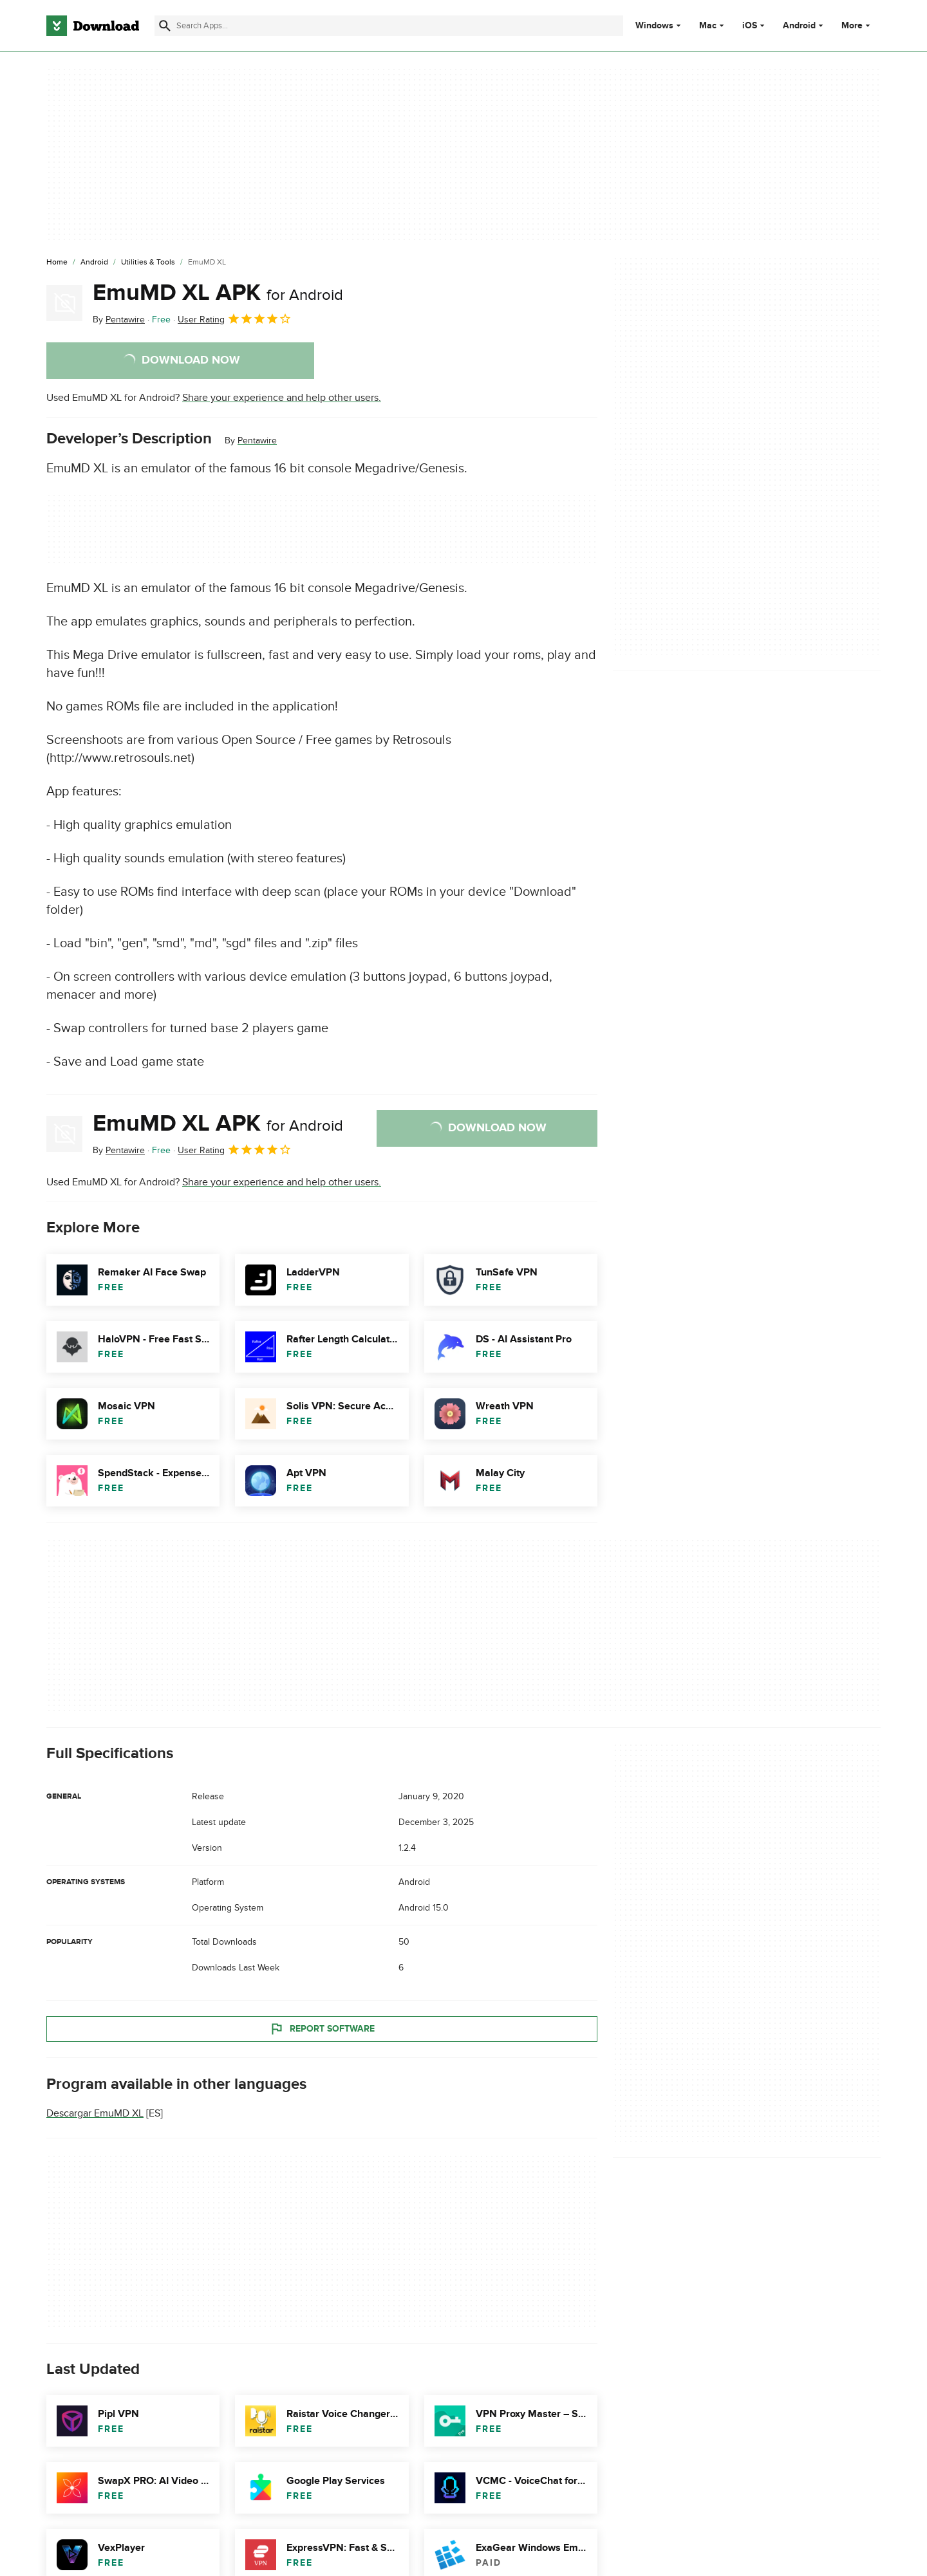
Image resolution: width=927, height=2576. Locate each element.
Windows (654, 25)
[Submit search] (164, 25)
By (119, 319)
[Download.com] (92, 25)
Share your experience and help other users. (281, 397)
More (857, 25)
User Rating (235, 318)
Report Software (322, 2028)
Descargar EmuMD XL (95, 2113)
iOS (749, 25)
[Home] (57, 262)
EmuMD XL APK (218, 293)
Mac (707, 25)
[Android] (94, 262)
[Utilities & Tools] (148, 262)
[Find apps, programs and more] (388, 25)
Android (799, 25)
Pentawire (257, 440)
